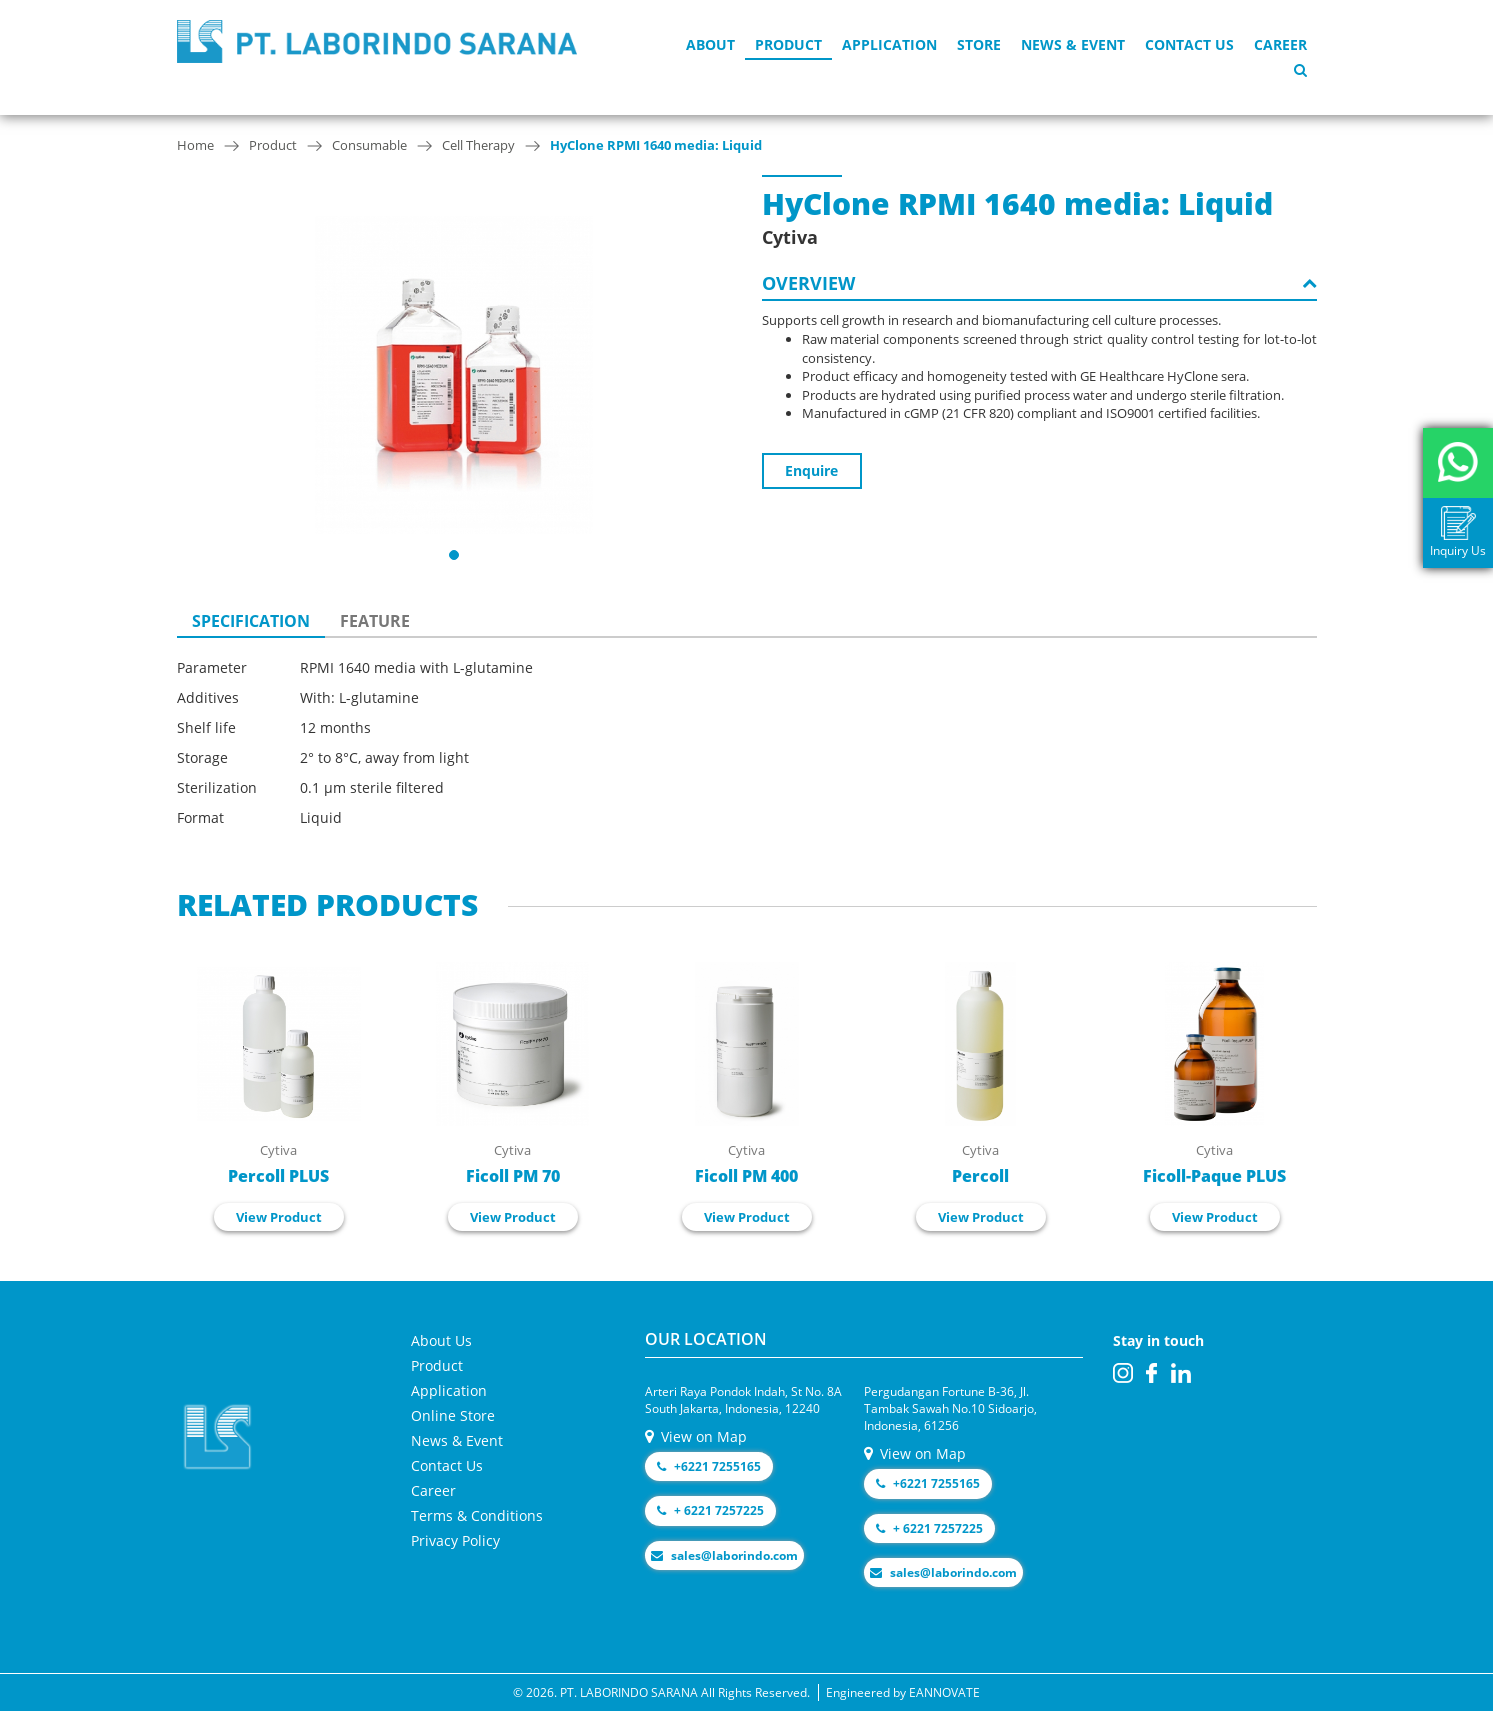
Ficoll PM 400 (746, 1176)
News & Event (1073, 44)
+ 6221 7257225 (710, 1510)
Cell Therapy (478, 145)
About (710, 44)
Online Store (453, 1415)
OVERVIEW (1039, 283)
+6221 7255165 (709, 1466)
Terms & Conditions (477, 1515)
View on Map (696, 1436)
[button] (454, 555)
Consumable (369, 145)
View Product (279, 1217)
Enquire (811, 470)
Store (979, 44)
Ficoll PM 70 (513, 1176)
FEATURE (375, 621)
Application (889, 44)
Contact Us (1189, 44)
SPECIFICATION (251, 621)
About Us (441, 1340)
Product (788, 44)
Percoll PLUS (278, 1176)
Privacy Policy (455, 1540)
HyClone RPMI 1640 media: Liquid (656, 145)
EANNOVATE (944, 1692)
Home (195, 145)
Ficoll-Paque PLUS (1214, 1176)
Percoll (980, 1176)
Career (1280, 44)
